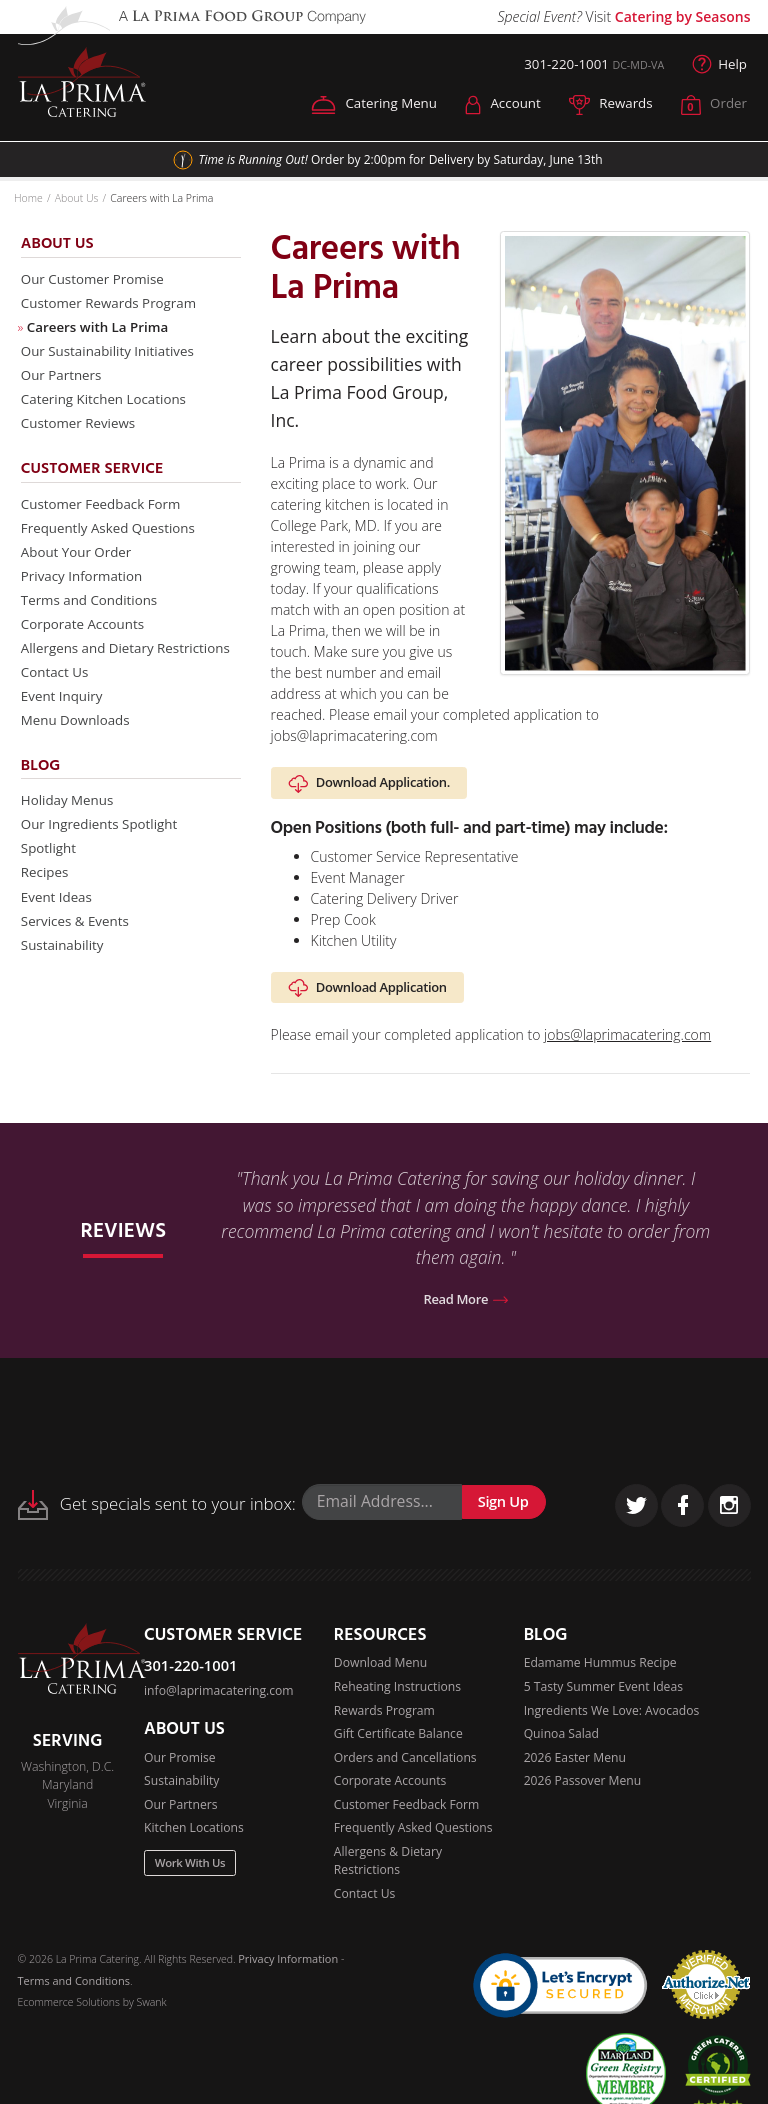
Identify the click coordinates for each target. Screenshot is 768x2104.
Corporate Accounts (85, 640)
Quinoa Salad (562, 1743)
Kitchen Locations (194, 1838)
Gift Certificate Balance (399, 1743)
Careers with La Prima (101, 331)
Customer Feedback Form (105, 514)
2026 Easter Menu (575, 1767)
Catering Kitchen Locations (107, 406)
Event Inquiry (64, 715)
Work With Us (192, 1874)
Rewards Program (385, 1719)
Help (719, 65)
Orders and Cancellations (406, 1767)
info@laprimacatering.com (219, 1699)
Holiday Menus (69, 822)
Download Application (370, 993)
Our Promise (180, 1766)
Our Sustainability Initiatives (112, 356)
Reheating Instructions (398, 1695)
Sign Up (505, 1510)
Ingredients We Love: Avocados (612, 1719)
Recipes (46, 898)
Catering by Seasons (683, 16)
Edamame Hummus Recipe (601, 1671)
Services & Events (77, 948)
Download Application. (372, 786)
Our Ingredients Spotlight (103, 848)
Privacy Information (84, 589)
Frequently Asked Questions (112, 539)
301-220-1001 (560, 64)
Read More (465, 1307)
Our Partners (63, 381)
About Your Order (79, 564)
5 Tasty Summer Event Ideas (604, 1695)
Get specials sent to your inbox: (157, 1513)
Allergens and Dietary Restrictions (130, 665)
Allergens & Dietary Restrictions (388, 1872)
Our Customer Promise (96, 281)
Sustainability (64, 973)
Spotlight (50, 873)
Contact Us (56, 690)
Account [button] (496, 105)
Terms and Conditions (92, 614)
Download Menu (381, 1671)
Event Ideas (58, 923)
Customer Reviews (81, 432)
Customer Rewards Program (113, 306)
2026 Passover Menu (583, 1791)
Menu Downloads (78, 740)
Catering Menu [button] (364, 105)
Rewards (607, 105)
